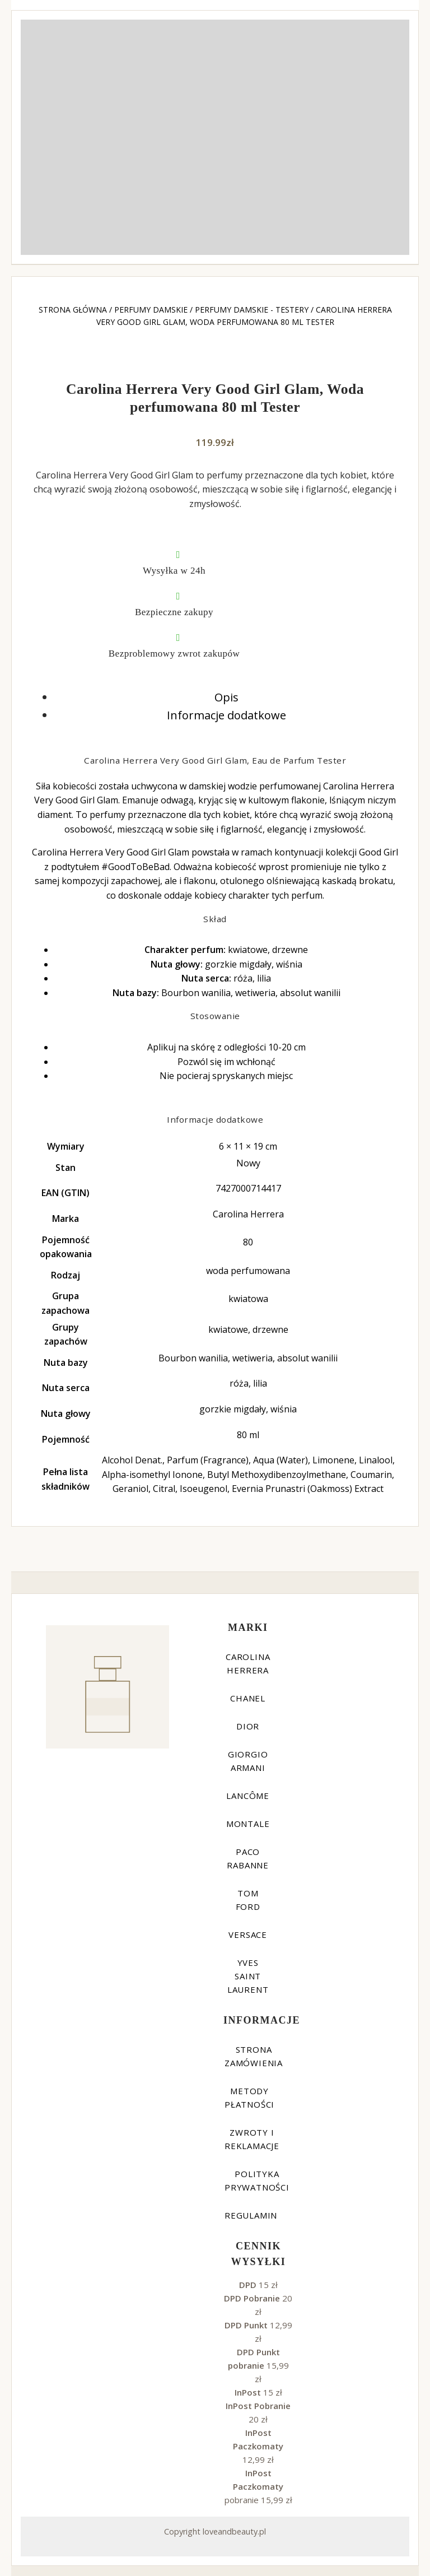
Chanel (247, 1698)
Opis (226, 697)
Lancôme (247, 1795)
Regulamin (251, 2215)
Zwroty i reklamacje (252, 2139)
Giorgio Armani (248, 1761)
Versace (247, 1934)
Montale (248, 1823)
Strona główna (73, 309)
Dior (247, 1726)
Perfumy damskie (151, 309)
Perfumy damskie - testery (252, 309)
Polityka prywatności (257, 2180)
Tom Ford (248, 1899)
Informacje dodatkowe (226, 715)
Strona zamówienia (254, 2056)
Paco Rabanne (248, 1858)
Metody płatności (249, 2097)
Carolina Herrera (248, 1663)
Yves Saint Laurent (248, 1976)
